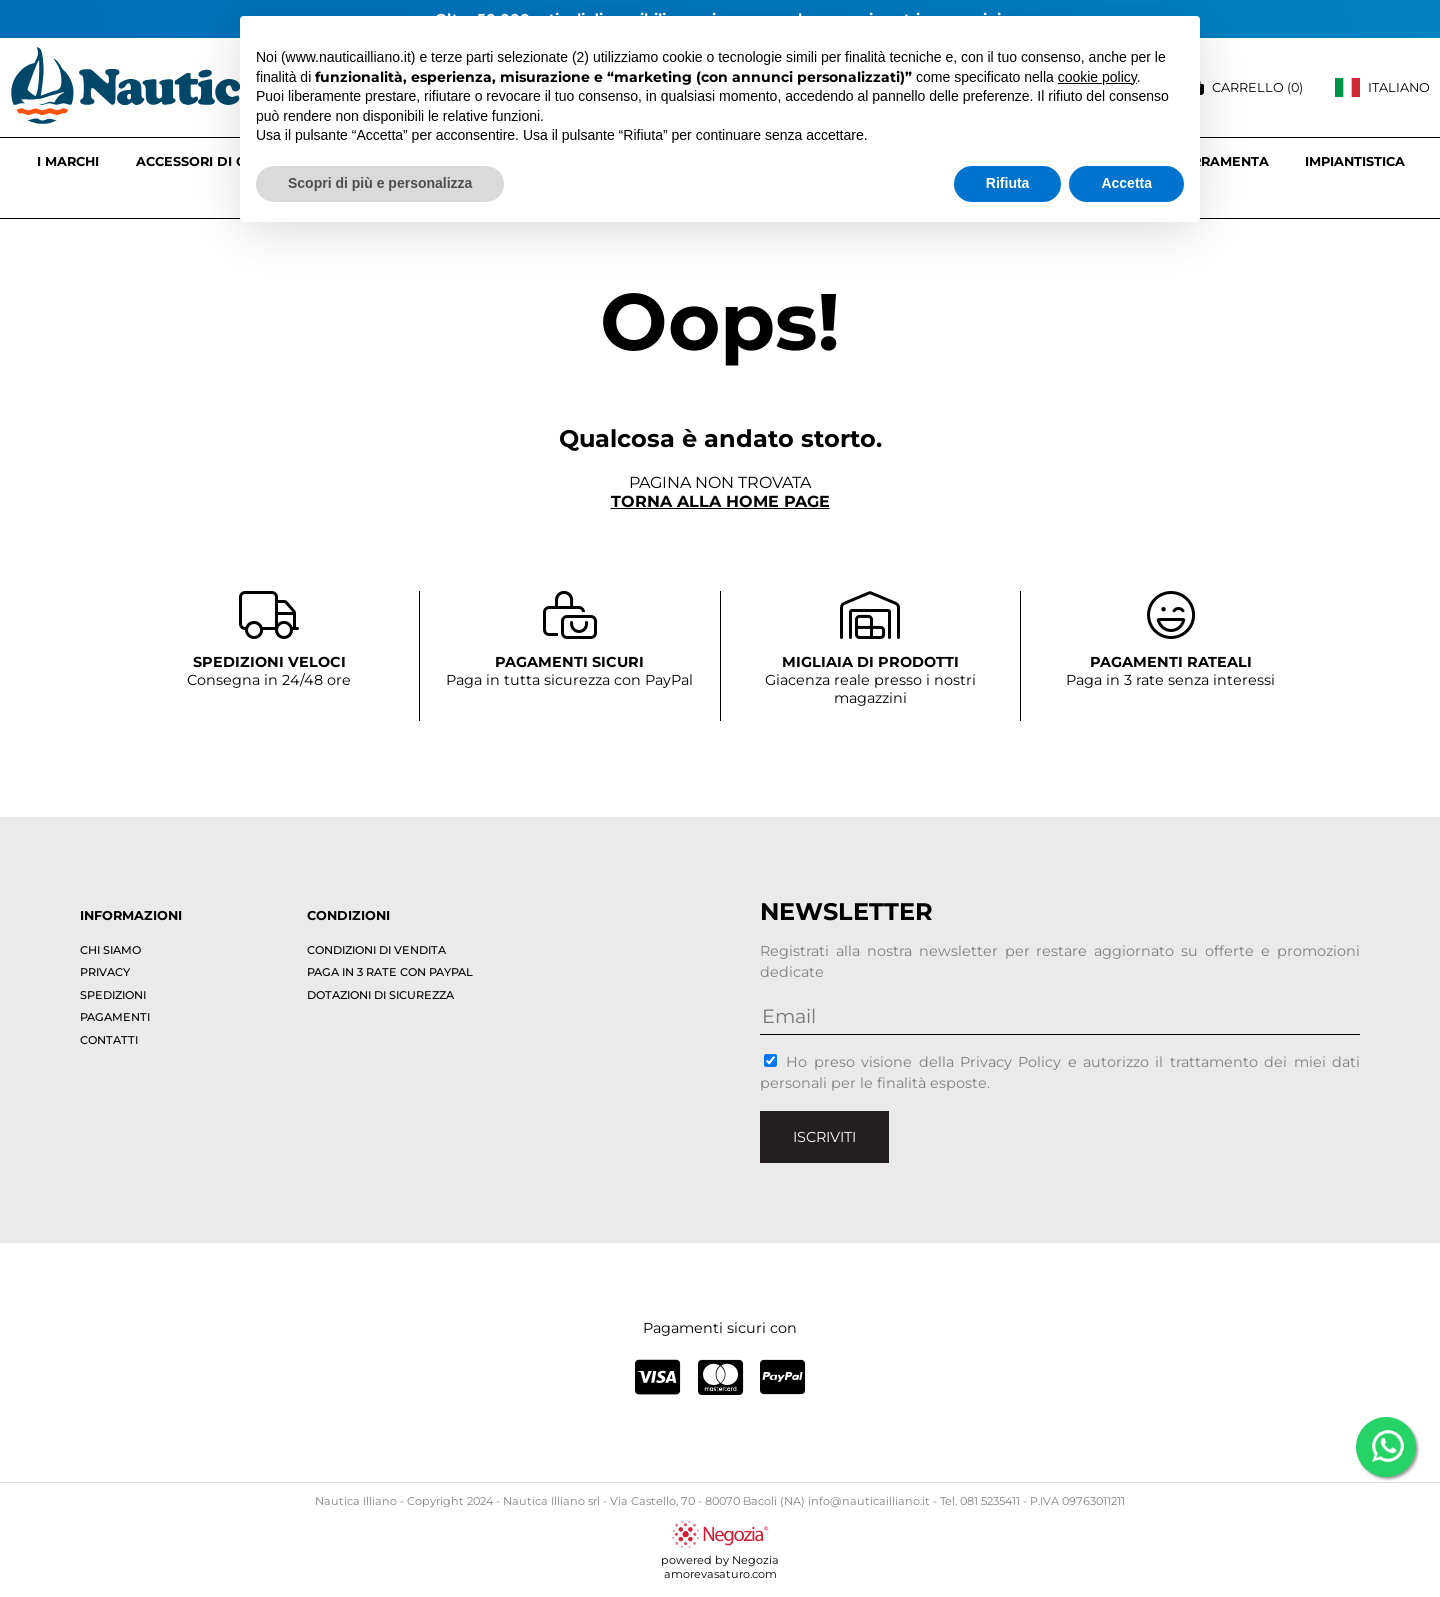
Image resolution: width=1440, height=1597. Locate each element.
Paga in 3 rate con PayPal (390, 972)
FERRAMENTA (1222, 161)
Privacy (105, 972)
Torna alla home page (720, 501)
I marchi (68, 161)
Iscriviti (824, 1137)
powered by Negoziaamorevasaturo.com (720, 1560)
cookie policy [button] (1097, 77)
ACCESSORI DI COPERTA (218, 161)
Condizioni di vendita (376, 950)
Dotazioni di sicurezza (380, 995)
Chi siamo (110, 950)
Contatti (109, 1040)
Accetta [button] (1126, 183)
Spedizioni (113, 995)
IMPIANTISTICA (1355, 161)
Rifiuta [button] (1008, 183)
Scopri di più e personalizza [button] (380, 183)
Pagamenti (115, 1017)
